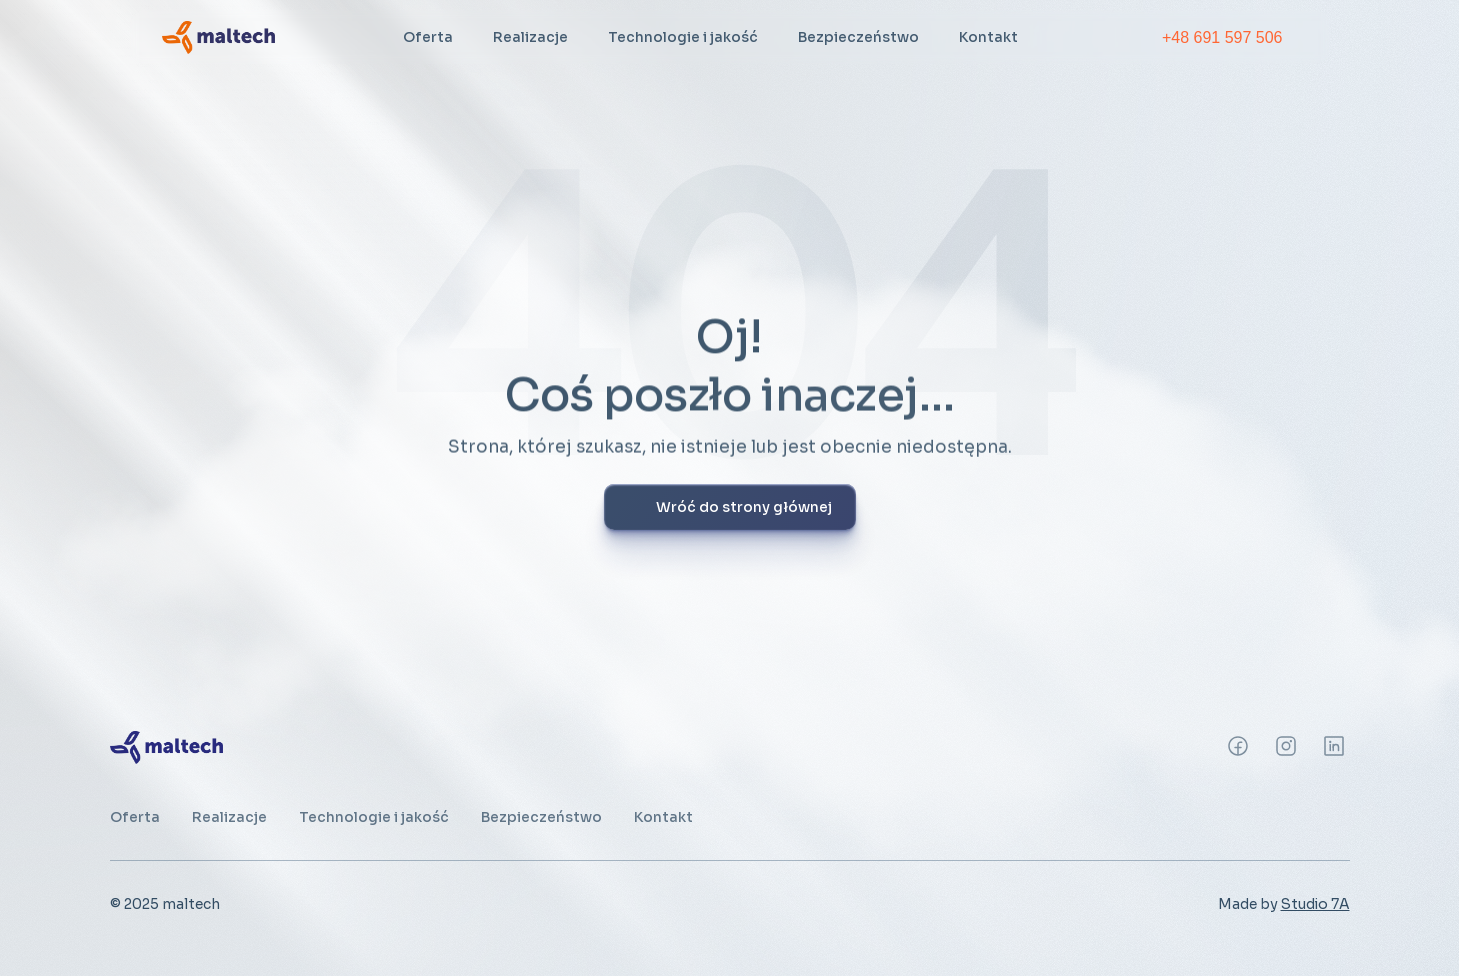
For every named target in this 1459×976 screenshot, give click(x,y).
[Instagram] (1238, 746)
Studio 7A (1315, 904)
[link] (218, 37)
